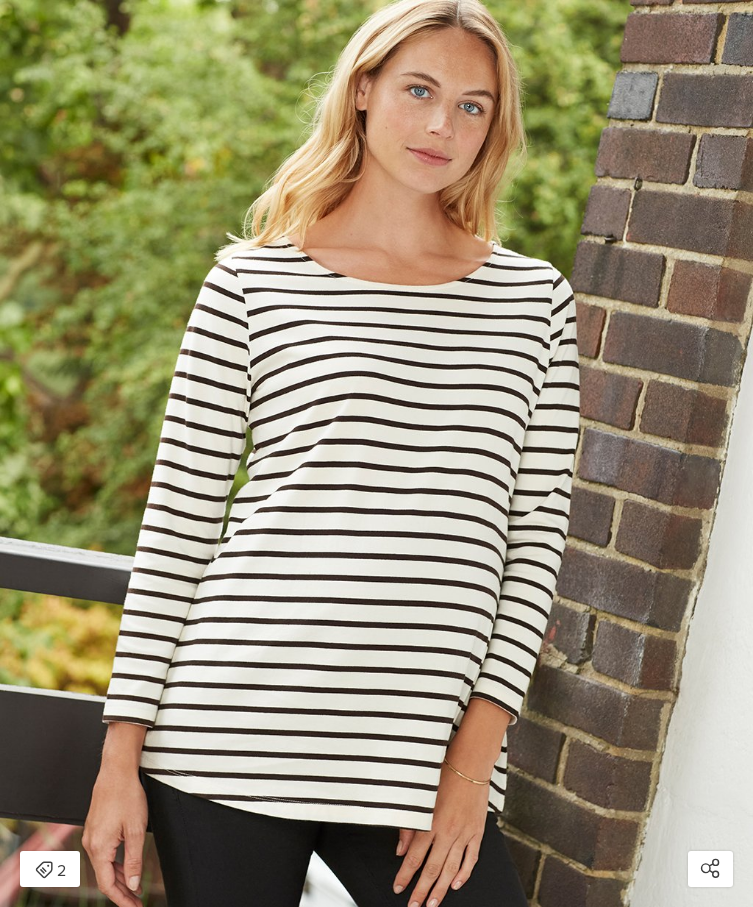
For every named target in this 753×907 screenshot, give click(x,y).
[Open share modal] (710, 869)
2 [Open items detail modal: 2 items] (50, 871)
